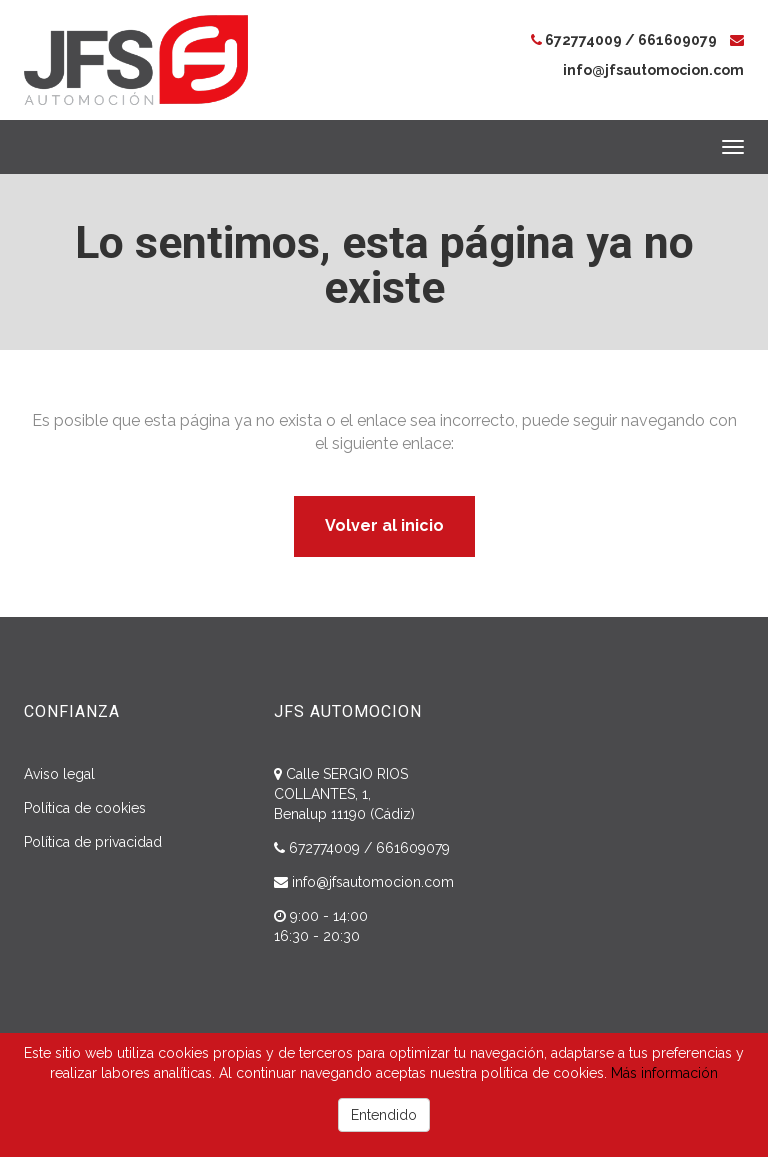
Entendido (384, 1115)
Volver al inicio (384, 525)
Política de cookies (85, 808)
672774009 (583, 40)
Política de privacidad (93, 842)
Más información (664, 1073)
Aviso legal (59, 774)
